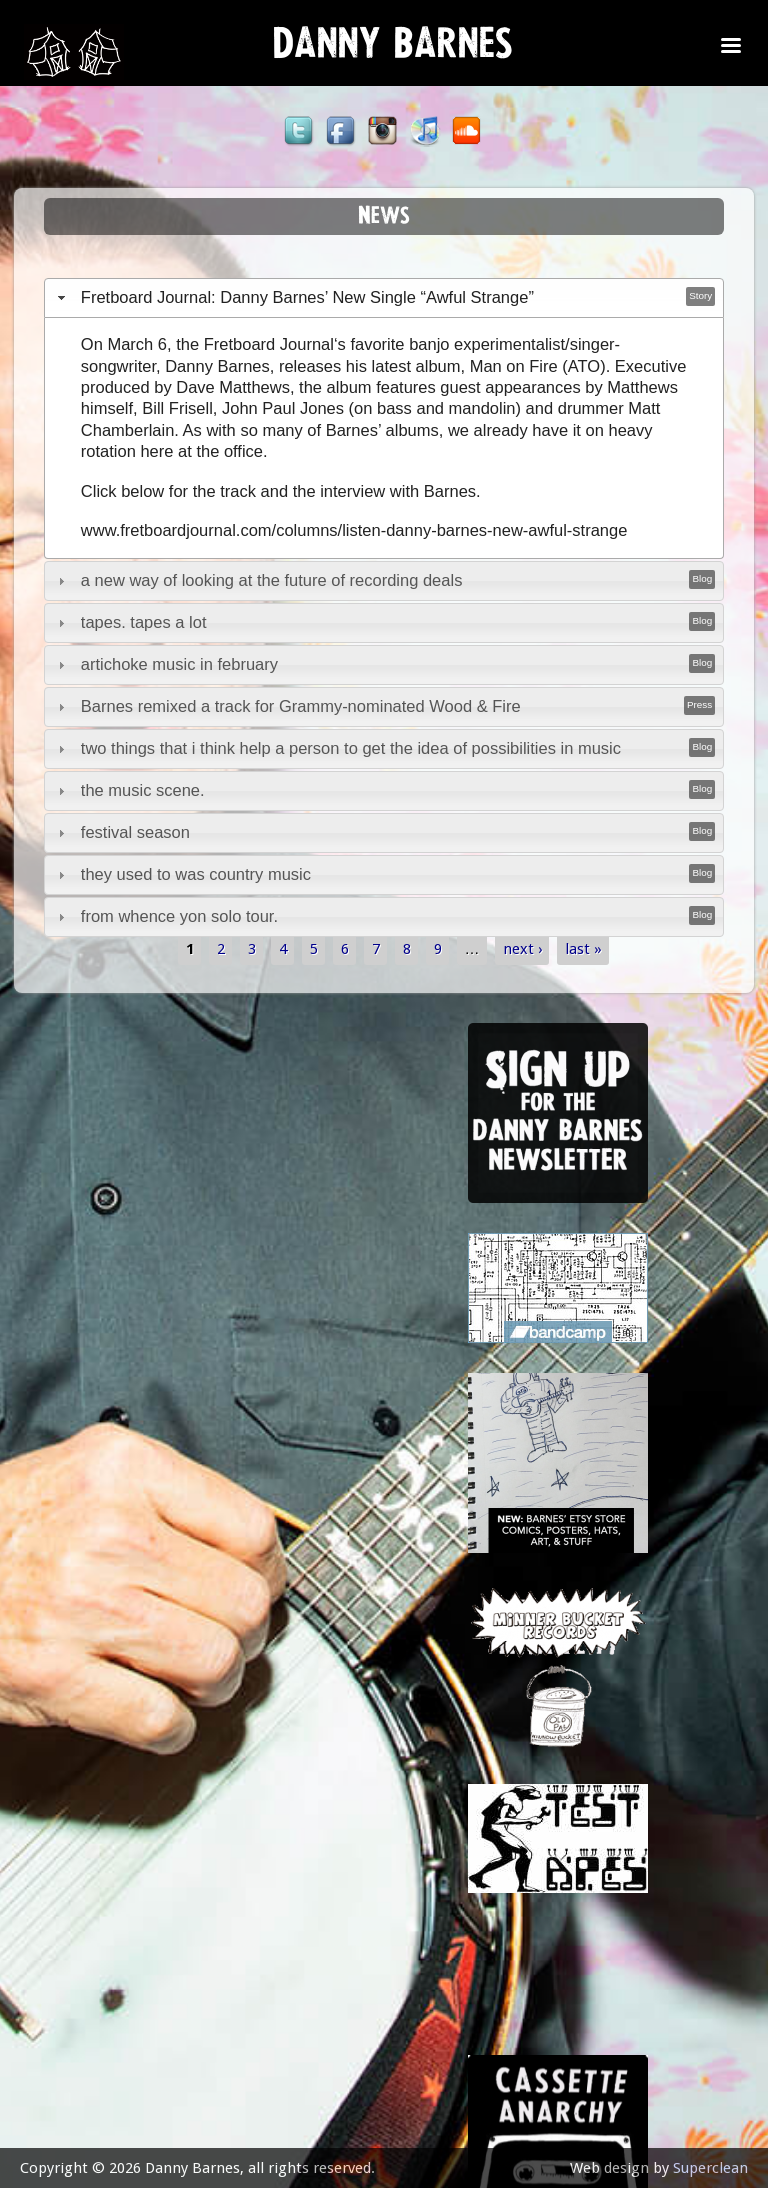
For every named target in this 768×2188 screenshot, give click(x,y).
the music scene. (143, 790)
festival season (135, 832)
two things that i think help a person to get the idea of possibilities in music (351, 748)
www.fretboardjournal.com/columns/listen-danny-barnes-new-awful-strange (354, 530)
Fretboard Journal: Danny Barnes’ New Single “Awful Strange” (307, 297)
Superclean (710, 2168)
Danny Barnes (393, 50)
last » (583, 949)
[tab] (384, 298)
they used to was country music (196, 874)
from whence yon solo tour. (179, 916)
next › (522, 949)
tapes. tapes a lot (144, 622)
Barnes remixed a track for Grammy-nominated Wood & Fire (301, 706)
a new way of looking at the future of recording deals (272, 580)
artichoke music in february (179, 664)
